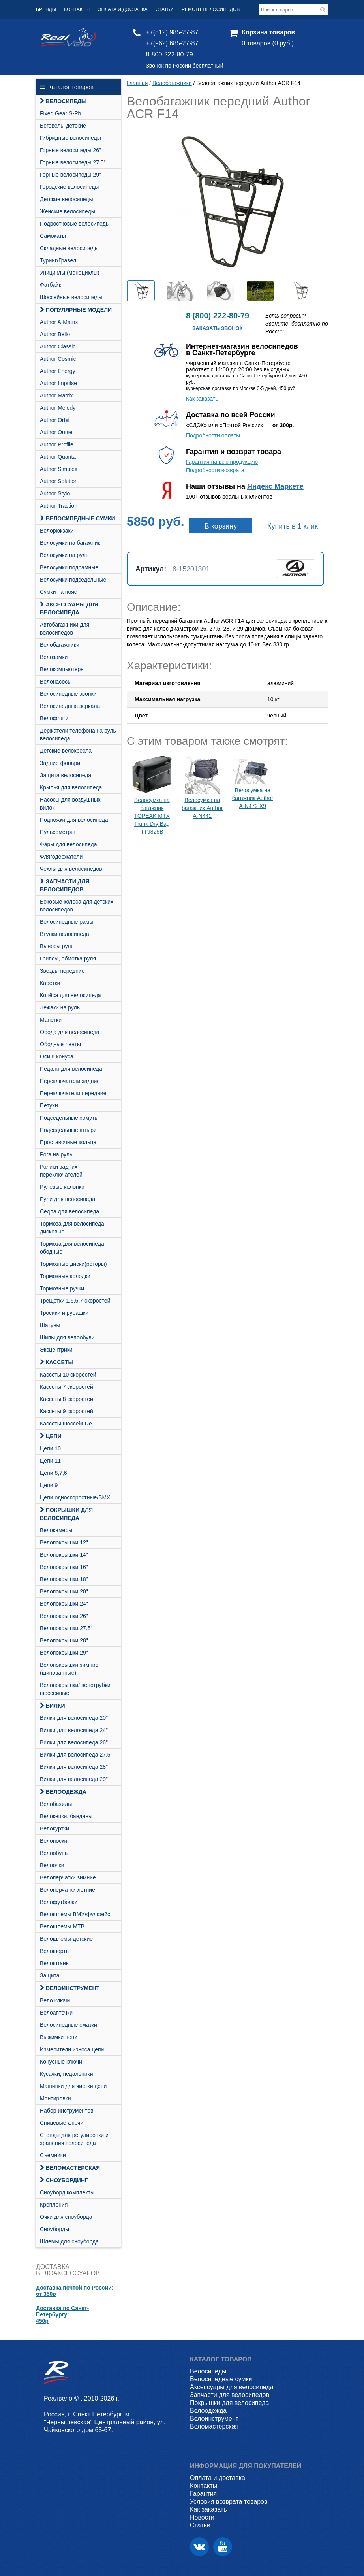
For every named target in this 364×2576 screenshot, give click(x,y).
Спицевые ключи (61, 2123)
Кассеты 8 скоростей (66, 1399)
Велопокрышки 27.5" (66, 1628)
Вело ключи (55, 2000)
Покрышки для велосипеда (66, 1514)
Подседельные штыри (68, 1130)
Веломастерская (70, 2168)
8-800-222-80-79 (169, 54)
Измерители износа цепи (72, 2049)
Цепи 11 (50, 1460)
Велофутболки (58, 1902)
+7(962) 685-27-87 (172, 43)
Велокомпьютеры (62, 669)
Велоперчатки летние (67, 1890)
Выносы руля (57, 946)
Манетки (51, 1020)
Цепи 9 (49, 1485)
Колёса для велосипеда (70, 995)
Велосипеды (63, 101)
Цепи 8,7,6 (53, 1473)
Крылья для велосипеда (71, 787)
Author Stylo (55, 493)
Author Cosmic (58, 359)
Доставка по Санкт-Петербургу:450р (62, 2314)
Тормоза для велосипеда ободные (72, 1248)
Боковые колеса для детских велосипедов (76, 905)
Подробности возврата (215, 470)
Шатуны (50, 1325)
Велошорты (55, 1951)
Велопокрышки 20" (64, 1591)
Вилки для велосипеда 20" (74, 1718)
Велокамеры (56, 1530)
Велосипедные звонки (68, 694)
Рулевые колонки (62, 1187)
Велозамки (54, 657)
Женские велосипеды (67, 211)
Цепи (51, 1436)
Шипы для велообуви (67, 1337)
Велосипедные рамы (67, 922)
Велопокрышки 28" (64, 1640)
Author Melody (57, 408)
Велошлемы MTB (62, 1926)
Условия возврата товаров (228, 2501)
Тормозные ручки (62, 1288)
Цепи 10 (50, 1448)
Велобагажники (59, 645)
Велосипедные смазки (68, 2025)
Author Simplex (58, 469)
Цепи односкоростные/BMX (75, 1497)
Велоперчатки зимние (68, 1877)
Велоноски (53, 1841)
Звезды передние (62, 971)
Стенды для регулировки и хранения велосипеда (74, 2139)
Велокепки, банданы (66, 1816)
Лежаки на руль (60, 1007)
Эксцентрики (56, 1349)
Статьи (165, 9)
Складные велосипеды (69, 248)
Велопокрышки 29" (64, 1653)
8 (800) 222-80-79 (217, 316)
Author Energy (57, 371)
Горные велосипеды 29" (70, 174)
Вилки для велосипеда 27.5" (76, 1754)
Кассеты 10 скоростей (68, 1374)
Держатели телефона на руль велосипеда (78, 734)
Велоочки (52, 1865)
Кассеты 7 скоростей (66, 1387)
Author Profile (56, 444)
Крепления (54, 2204)
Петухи (49, 1105)
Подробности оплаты (213, 435)
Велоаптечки (56, 2012)
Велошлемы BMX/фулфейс (75, 1914)
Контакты (77, 9)
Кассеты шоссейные (66, 1423)
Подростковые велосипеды (75, 223)
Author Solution (59, 481)
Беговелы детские (63, 125)
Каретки (50, 983)
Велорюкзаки (57, 530)
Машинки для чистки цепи (73, 2086)
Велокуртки (54, 1828)
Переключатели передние (73, 1093)
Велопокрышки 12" (64, 1542)
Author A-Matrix (59, 322)
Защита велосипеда (65, 775)
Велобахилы (56, 1804)
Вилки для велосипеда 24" (74, 1730)
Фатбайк (50, 285)
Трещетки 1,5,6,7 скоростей (75, 1300)
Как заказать (202, 398)
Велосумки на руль (64, 555)
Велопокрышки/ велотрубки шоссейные (75, 1689)
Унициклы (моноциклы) (69, 272)
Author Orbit (54, 420)
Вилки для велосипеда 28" (74, 1767)
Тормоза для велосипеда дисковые (72, 1227)
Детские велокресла (66, 751)
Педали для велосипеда (71, 1069)
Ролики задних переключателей (61, 1171)
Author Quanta (58, 457)
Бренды (46, 9)
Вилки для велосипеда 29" (74, 1779)
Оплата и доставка (123, 9)
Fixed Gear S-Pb (60, 113)
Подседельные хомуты (69, 1118)
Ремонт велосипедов (211, 9)
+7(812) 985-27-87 (172, 32)
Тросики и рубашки (64, 1313)
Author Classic (57, 346)
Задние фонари (60, 763)
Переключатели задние (70, 1081)
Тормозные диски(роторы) (73, 1264)
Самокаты (53, 236)
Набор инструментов (66, 2110)
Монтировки (55, 2098)
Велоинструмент (69, 1988)
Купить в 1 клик (292, 526)
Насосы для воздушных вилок (70, 804)
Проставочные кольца (68, 1142)
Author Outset (57, 432)
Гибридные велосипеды (70, 138)
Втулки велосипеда (64, 934)
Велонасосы (55, 681)
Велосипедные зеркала (70, 706)
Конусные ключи (61, 2061)
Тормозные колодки (65, 1276)
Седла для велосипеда (69, 1211)
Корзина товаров (268, 32)
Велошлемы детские (66, 1939)
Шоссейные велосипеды (71, 297)
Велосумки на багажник (70, 543)
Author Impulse (58, 383)
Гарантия (203, 2493)
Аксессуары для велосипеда (69, 608)
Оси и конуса (56, 1056)
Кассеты (56, 1362)
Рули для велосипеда (67, 1199)
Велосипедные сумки (77, 518)
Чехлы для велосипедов (71, 869)
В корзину (221, 526)
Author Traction (58, 506)
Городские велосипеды (69, 187)
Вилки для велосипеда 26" (74, 1742)
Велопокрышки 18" (64, 1579)
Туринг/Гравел (58, 260)
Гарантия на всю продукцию (222, 462)
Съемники (53, 2155)
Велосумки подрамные (69, 567)
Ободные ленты (60, 1044)
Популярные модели (76, 310)
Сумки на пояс (58, 592)
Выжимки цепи (58, 2037)
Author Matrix (56, 395)
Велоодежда (63, 1792)
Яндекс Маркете (275, 486)
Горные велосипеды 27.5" (73, 162)
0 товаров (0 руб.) (268, 43)
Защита (50, 1975)
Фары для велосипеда (68, 844)
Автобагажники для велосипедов (64, 628)
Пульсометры (57, 832)
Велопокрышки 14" (64, 1555)
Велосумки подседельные (73, 579)
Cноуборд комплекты (67, 2192)
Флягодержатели (61, 856)
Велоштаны (55, 1963)
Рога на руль (56, 1154)
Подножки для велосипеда (74, 820)
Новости (202, 2517)
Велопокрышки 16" (64, 1567)
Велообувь (54, 1853)
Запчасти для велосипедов (64, 885)
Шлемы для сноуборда (69, 2241)
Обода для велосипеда (69, 1032)
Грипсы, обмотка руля (68, 958)
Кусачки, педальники (66, 2074)
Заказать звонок (217, 328)
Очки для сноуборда (66, 2217)
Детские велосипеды (66, 199)
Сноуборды (54, 2229)
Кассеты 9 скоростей (66, 1411)
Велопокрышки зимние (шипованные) (69, 1669)
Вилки (52, 1705)
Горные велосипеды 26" (70, 150)
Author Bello (55, 334)
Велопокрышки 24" (64, 1604)
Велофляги (54, 718)
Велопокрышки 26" (64, 1616)
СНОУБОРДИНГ (64, 2180)
